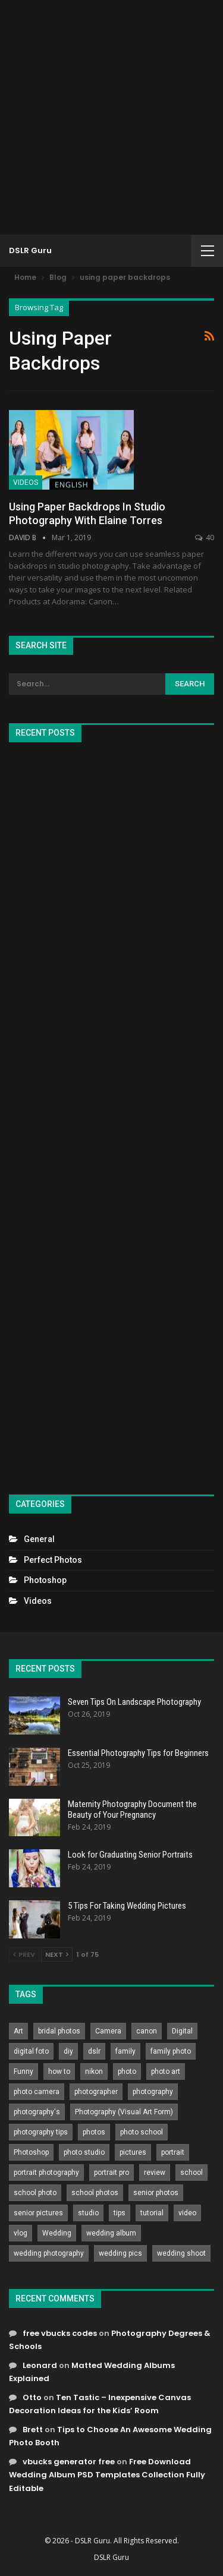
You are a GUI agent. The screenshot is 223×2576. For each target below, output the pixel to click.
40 (204, 537)
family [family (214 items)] (125, 2051)
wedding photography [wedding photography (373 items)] (49, 2253)
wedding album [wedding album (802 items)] (111, 2233)
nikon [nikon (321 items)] (94, 2071)
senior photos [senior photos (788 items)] (155, 2193)
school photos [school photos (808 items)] (94, 2193)
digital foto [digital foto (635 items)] (31, 2051)
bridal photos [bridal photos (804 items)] (59, 2031)
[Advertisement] (111, 117)
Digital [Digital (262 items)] (182, 2031)
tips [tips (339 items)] (119, 2213)
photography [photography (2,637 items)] (153, 2092)
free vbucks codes (60, 2333)
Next (56, 1954)
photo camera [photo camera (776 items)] (36, 2092)
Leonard (40, 2365)
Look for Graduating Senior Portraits (130, 1854)
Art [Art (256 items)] (18, 2031)
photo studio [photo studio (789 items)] (84, 2152)
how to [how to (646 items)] (59, 2071)
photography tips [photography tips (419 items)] (41, 2132)
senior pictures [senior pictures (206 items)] (38, 2213)
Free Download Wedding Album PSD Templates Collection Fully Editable (107, 2474)
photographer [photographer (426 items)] (96, 2092)
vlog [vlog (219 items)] (20, 2233)
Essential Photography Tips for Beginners (138, 1753)
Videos (25, 482)
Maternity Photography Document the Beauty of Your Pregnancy (132, 1809)
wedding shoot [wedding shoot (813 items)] (181, 2253)
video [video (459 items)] (187, 2213)
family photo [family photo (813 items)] (170, 2051)
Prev (24, 1954)
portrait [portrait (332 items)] (172, 2152)
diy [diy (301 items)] (68, 2051)
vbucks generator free (69, 2461)
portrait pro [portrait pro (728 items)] (111, 2172)
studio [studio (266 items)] (88, 2213)
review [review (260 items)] (154, 2172)
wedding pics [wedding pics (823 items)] (120, 2253)
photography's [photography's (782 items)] (37, 2112)
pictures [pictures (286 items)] (133, 2152)
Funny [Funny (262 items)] (23, 2071)
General (39, 1539)
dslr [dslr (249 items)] (94, 2051)
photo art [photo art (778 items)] (165, 2071)
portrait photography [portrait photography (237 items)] (46, 2172)
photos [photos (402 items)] (94, 2132)
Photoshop (45, 1580)
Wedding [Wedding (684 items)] (56, 2233)
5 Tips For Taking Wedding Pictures (127, 1905)
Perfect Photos (53, 1560)
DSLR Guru (30, 250)
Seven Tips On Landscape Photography (134, 1702)
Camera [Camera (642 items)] (108, 2031)
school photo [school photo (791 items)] (35, 2193)
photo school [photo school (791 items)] (141, 2132)
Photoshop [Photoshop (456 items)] (31, 2152)
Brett (33, 2429)
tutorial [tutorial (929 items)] (152, 2213)
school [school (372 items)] (191, 2172)
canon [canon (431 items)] (146, 2031)
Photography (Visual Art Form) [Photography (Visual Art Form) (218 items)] (124, 2112)
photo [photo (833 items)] (127, 2071)
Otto (32, 2397)
